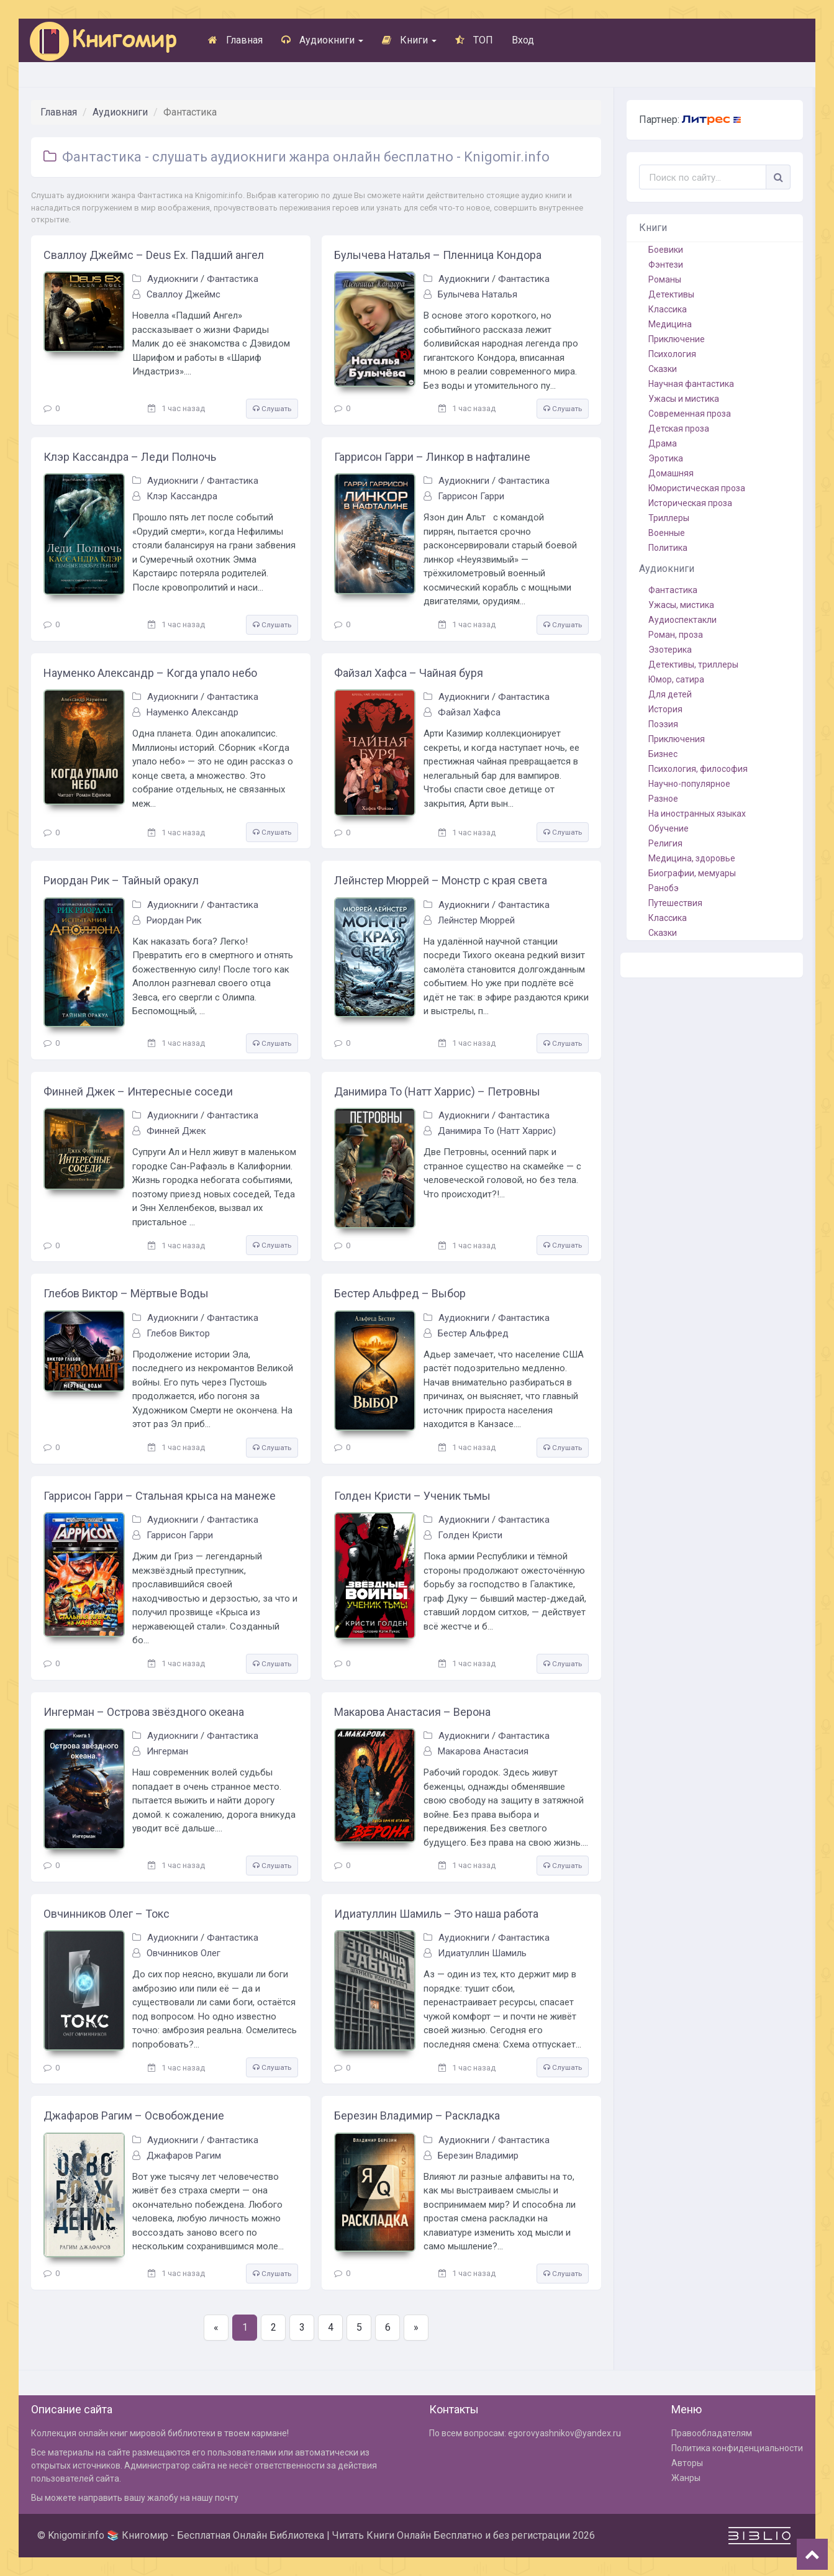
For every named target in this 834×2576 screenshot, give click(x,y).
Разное (663, 799)
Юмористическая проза (696, 488)
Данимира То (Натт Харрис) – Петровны (437, 1091)
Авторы (687, 2463)
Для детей (670, 694)
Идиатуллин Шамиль (482, 1953)
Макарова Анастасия (483, 1751)
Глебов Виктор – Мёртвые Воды (126, 1293)
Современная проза (689, 414)
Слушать (272, 408)
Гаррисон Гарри (471, 496)
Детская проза (678, 428)
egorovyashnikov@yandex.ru (564, 2433)
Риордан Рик (174, 920)
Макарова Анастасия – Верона (412, 1711)
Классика (667, 309)
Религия (665, 843)
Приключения (676, 739)
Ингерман (167, 1751)
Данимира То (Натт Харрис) (497, 1130)
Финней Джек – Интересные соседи (138, 1091)
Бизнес (663, 754)
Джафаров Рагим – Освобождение (133, 2115)
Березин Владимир (478, 2155)
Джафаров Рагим (184, 2155)
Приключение (676, 339)
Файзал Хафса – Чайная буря (408, 672)
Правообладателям (711, 2433)
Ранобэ (663, 888)
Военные (666, 533)
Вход (523, 40)
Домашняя (671, 473)
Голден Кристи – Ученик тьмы (412, 1495)
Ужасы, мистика (681, 605)
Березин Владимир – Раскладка (417, 2115)
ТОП (474, 40)
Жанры (685, 2478)
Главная (235, 40)
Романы (664, 279)
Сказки (662, 369)
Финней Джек (176, 1130)
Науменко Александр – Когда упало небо (150, 672)
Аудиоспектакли (682, 620)
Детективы (671, 294)
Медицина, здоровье (691, 858)
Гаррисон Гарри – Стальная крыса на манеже (159, 1495)
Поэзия (663, 724)
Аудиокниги (322, 40)
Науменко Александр (192, 712)
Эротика (665, 458)
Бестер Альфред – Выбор (400, 1293)
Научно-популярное (689, 784)
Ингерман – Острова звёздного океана (143, 1711)
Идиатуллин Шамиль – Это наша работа (436, 1913)
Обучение (668, 828)
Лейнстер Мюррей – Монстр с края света (440, 880)
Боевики (665, 250)
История (665, 709)
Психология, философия (698, 769)
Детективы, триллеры (693, 664)
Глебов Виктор (178, 1333)
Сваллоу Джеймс (183, 294)
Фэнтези (665, 265)
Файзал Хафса (469, 712)
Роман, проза (675, 635)
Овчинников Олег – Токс (106, 1913)
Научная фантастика (691, 384)
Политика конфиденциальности (737, 2448)
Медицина (670, 324)
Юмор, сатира (676, 679)
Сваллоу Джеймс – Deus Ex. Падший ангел (153, 254)
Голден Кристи (470, 1535)
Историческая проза (690, 503)
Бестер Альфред (473, 1333)
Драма (662, 443)
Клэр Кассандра (182, 496)
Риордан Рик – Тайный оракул (121, 880)
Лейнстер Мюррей (476, 920)
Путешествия (675, 903)
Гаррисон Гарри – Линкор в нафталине (432, 456)
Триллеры (668, 518)
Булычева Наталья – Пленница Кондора (438, 254)
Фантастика (232, 278)
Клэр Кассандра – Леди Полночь (129, 456)
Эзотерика (670, 650)
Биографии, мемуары (692, 873)
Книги (409, 40)
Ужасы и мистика (683, 399)
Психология (672, 354)
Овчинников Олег (183, 1953)
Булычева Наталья (477, 294)
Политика (667, 548)
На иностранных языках (697, 814)
